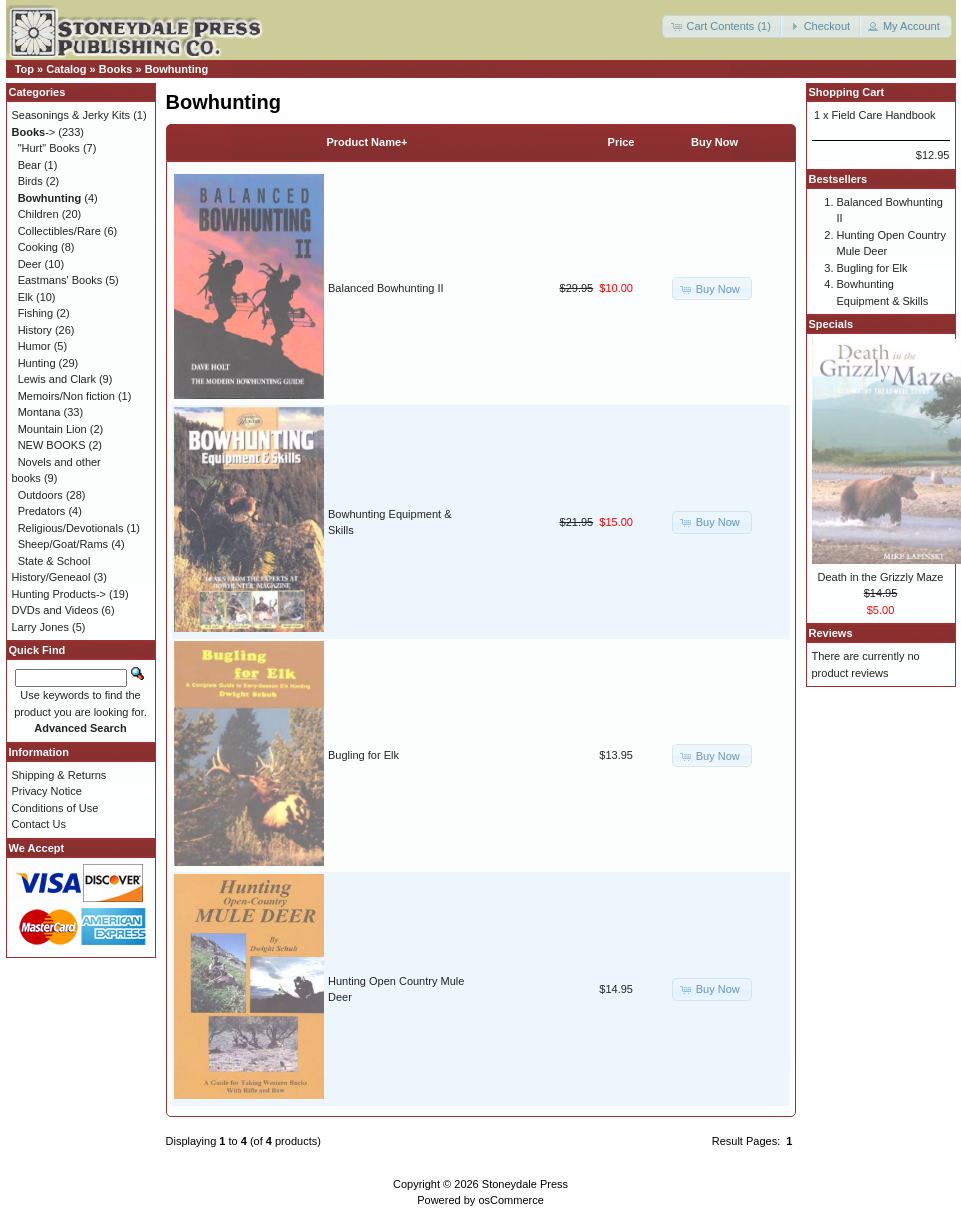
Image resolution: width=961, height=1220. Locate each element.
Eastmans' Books (60, 280)
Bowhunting (177, 69)
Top (24, 69)
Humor (34, 346)
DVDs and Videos (55, 610)
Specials (831, 324)
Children (38, 214)
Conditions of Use (55, 808)
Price (621, 142)
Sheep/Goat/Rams (63, 544)
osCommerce (510, 1200)
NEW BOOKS (52, 445)
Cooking (38, 247)
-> (34, 132)
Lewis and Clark (57, 379)
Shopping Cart (847, 92)
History (35, 330)
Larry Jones (40, 627)
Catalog (66, 69)
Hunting (37, 363)
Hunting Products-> (59, 594)
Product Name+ (367, 142)
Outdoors (40, 495)
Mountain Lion (52, 429)
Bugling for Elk (363, 755)
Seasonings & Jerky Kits (71, 115)
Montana (39, 412)
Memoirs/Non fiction (66, 396)
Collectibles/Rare (59, 231)
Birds (30, 181)
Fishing (35, 313)
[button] (722, 26)
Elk (25, 297)
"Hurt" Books (49, 148)
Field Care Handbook (884, 115)
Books (116, 69)
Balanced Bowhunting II (386, 288)
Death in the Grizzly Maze (881, 577)
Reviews (831, 633)
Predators (42, 511)
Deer (30, 264)
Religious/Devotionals (71, 528)
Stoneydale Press (525, 1184)
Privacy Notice (47, 791)
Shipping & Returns (59, 775)
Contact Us (39, 824)
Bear (29, 165)
